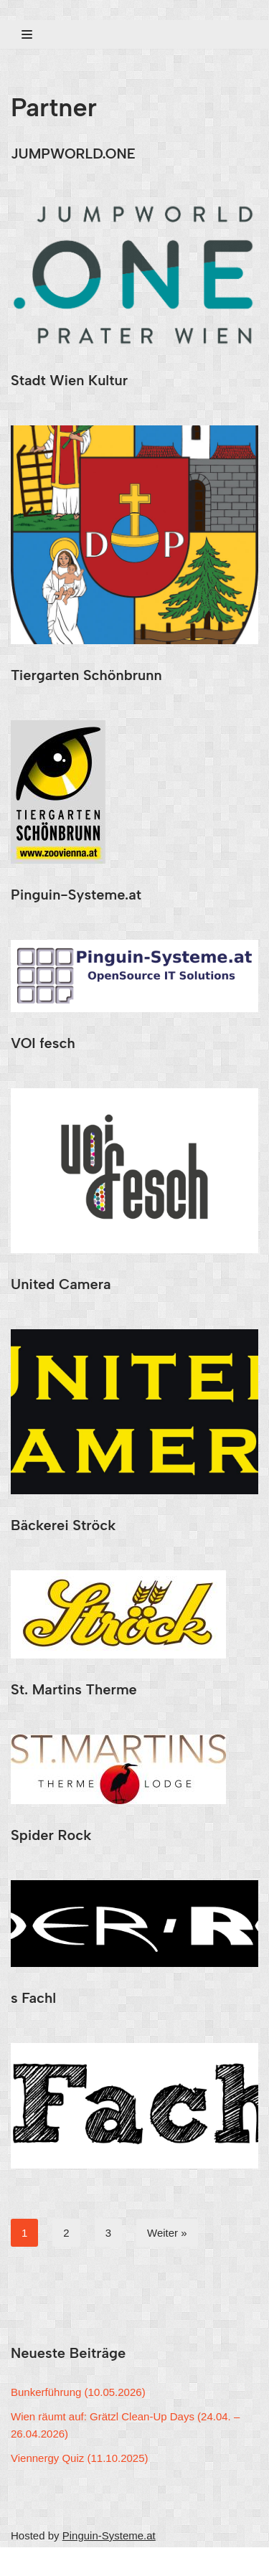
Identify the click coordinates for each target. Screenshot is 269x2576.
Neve (23, 2561)
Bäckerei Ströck (63, 1525)
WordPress (146, 2561)
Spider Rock (51, 1835)
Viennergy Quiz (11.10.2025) (79, 2458)
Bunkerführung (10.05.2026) (78, 2392)
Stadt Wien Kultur (69, 380)
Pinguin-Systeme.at (76, 894)
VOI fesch (43, 1043)
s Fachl (33, 1997)
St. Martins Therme (74, 1689)
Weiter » (167, 2233)
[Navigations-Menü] (27, 34)
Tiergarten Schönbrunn (86, 675)
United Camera (61, 1284)
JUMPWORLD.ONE (73, 153)
